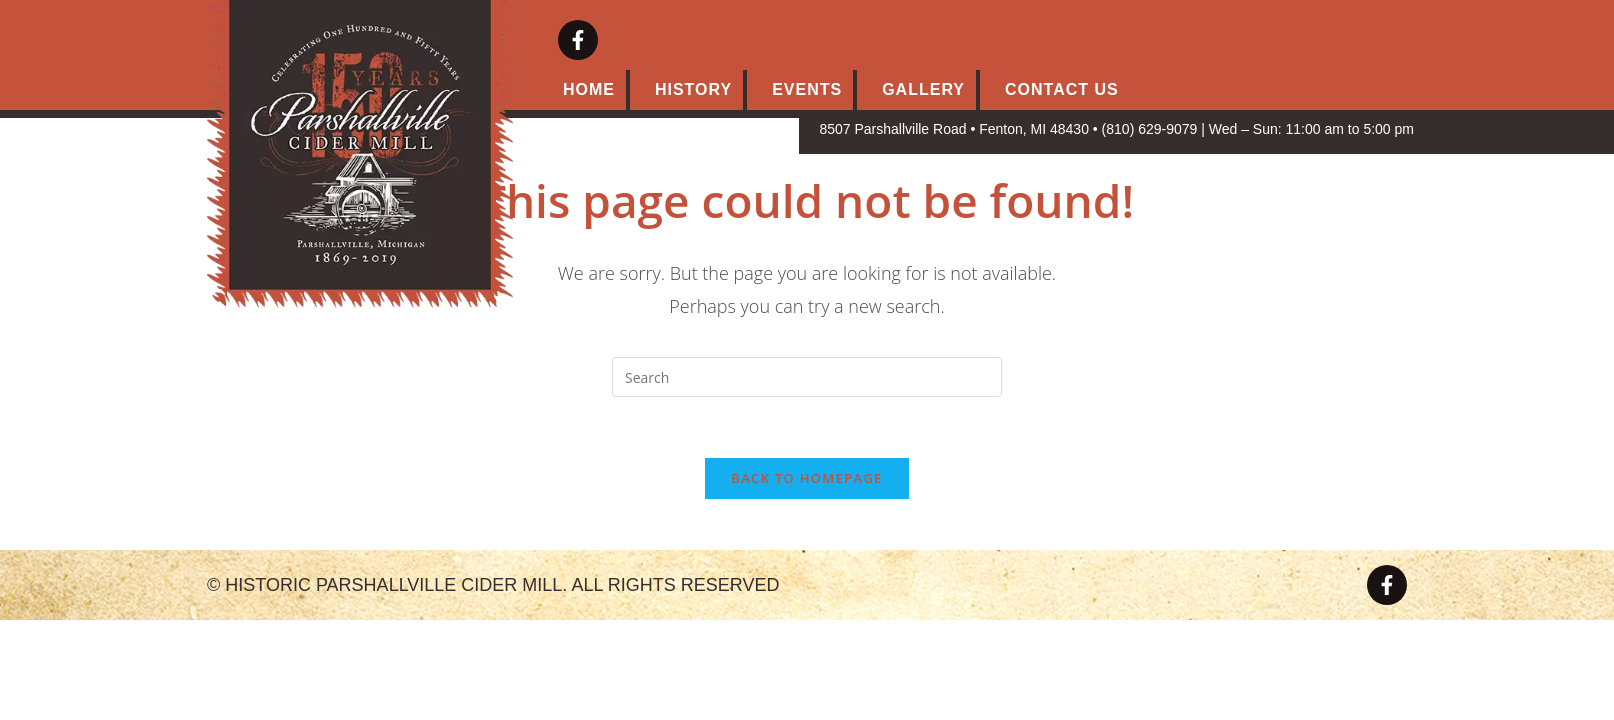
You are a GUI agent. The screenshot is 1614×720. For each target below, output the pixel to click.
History (693, 89)
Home (589, 89)
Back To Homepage (806, 478)
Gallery (923, 89)
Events (807, 89)
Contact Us (1062, 89)
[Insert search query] (807, 377)
